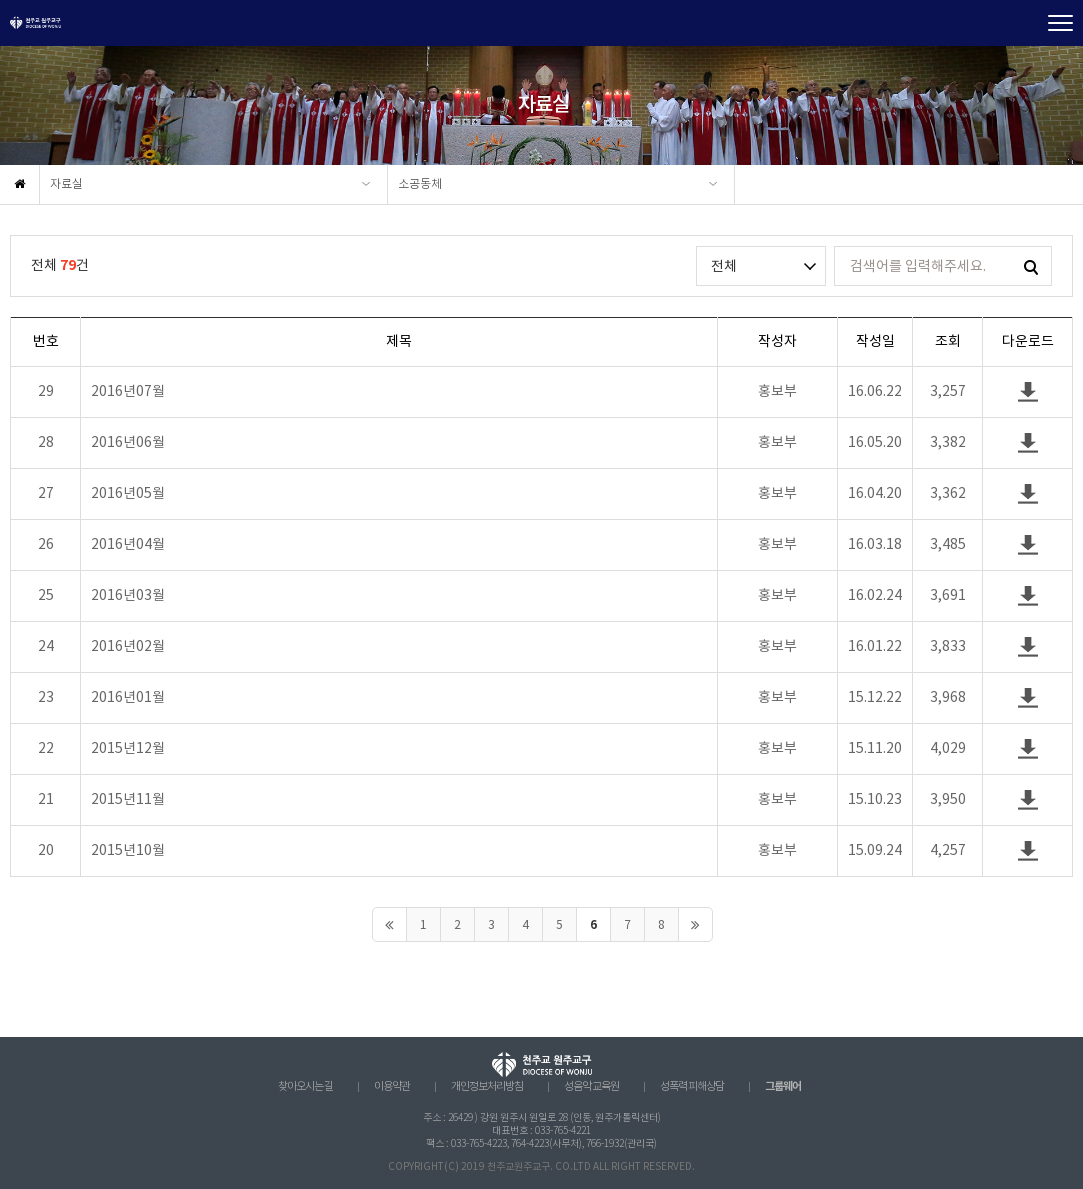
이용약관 (392, 1087)
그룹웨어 (783, 1086)
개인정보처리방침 (487, 1087)
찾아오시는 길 (305, 1087)
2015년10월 (128, 851)
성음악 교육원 (591, 1087)
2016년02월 (128, 647)
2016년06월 (128, 443)
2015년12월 (128, 749)
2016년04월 (128, 545)
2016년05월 (128, 494)
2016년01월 (128, 698)
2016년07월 (128, 392)
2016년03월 (128, 596)
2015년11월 (128, 800)
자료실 (66, 184)
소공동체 (420, 184)
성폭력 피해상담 (692, 1087)
